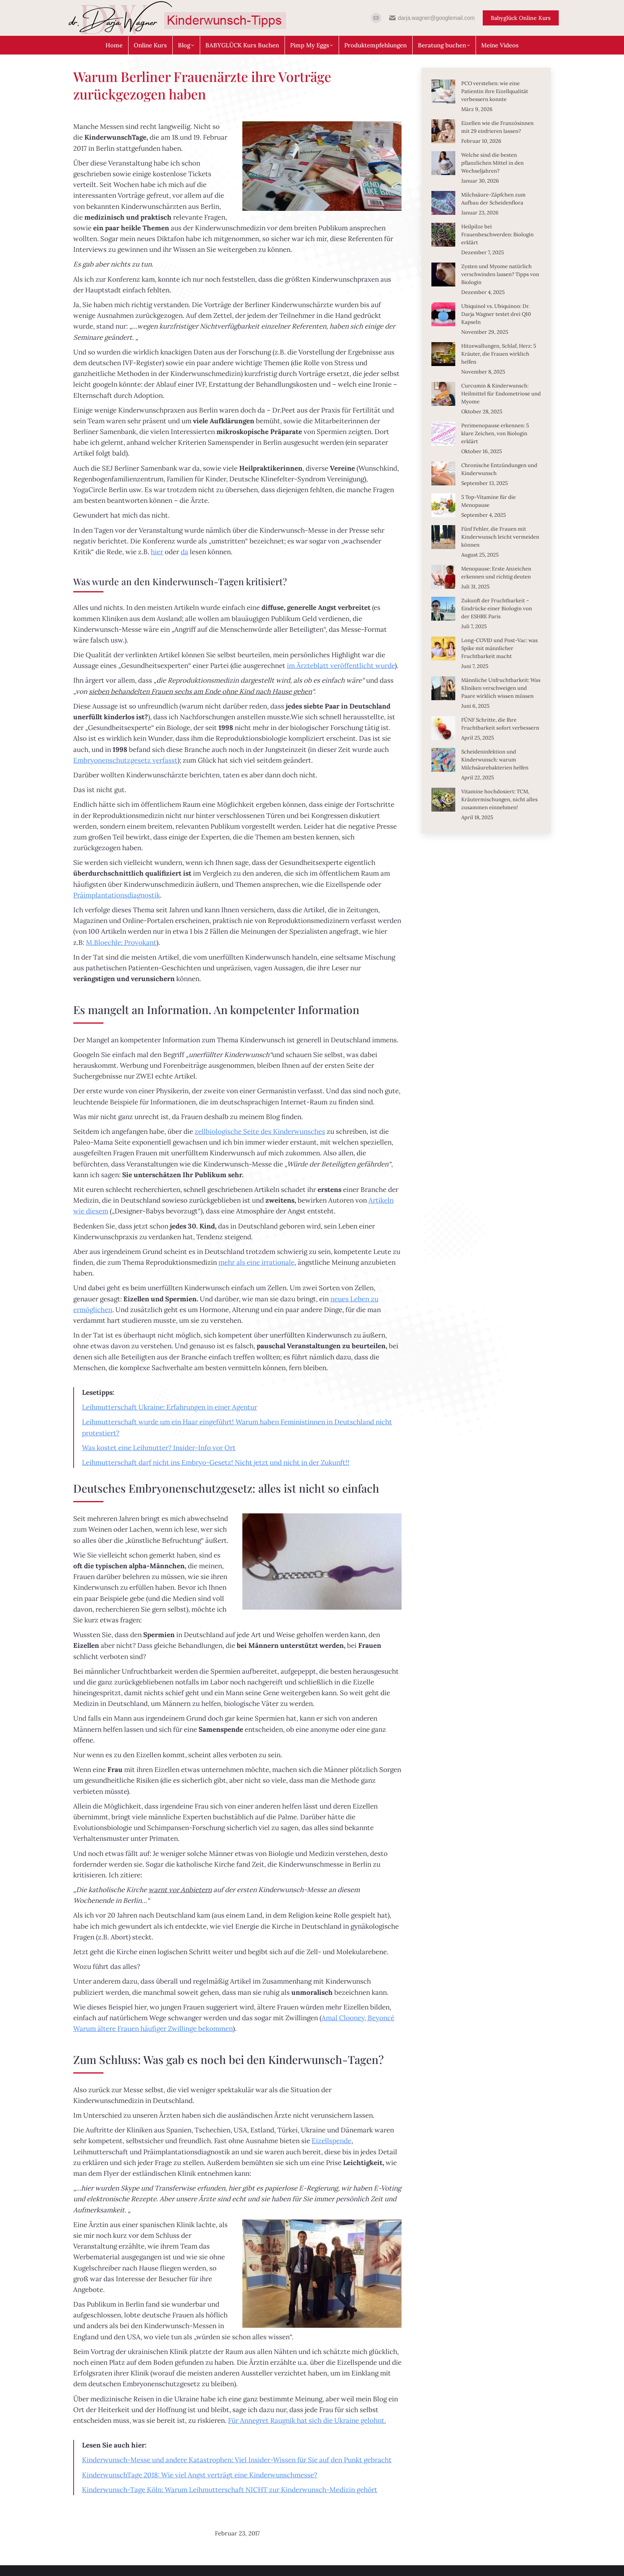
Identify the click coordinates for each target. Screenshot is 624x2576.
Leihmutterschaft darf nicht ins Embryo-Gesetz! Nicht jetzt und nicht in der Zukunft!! (215, 1462)
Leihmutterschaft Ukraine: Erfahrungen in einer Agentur (169, 1407)
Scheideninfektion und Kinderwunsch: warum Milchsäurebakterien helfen (494, 759)
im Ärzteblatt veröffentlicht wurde (341, 665)
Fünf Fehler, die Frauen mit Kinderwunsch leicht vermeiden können (500, 537)
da (184, 551)
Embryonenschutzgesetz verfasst (125, 760)
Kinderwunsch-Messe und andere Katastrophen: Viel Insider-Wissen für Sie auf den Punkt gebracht (237, 2459)
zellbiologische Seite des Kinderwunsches (260, 1131)
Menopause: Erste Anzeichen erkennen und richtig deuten (496, 572)
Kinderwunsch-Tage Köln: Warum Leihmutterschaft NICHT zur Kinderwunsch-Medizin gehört (229, 2489)
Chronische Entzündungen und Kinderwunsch (499, 469)
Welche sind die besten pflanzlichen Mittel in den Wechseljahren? (492, 163)
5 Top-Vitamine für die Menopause (488, 501)
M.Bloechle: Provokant (121, 942)
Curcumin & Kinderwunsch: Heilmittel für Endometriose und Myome (501, 393)
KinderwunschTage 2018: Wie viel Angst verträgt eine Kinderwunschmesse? (199, 2475)
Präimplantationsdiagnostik (116, 895)
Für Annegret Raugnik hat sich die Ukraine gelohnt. (307, 2420)
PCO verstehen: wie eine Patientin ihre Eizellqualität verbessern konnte (494, 91)
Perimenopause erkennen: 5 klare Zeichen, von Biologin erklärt (495, 433)
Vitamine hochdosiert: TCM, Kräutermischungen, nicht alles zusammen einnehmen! (499, 799)
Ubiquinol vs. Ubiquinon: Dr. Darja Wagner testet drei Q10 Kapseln (496, 314)
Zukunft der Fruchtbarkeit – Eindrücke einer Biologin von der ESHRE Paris (496, 608)
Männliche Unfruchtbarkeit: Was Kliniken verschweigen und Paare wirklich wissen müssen (500, 688)
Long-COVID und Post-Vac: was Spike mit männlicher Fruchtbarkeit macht (499, 648)
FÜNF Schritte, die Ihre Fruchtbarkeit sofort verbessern (500, 724)
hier (157, 551)
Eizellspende (331, 2140)
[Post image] (443, 91)
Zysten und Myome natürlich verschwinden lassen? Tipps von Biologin (500, 274)
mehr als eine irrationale (256, 1262)
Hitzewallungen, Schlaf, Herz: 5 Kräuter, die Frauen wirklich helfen (498, 354)
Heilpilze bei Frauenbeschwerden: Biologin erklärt (497, 234)
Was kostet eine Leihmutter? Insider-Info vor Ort (159, 1447)
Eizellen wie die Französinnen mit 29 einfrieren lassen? (497, 127)
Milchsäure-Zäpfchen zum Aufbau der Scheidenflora (493, 198)
